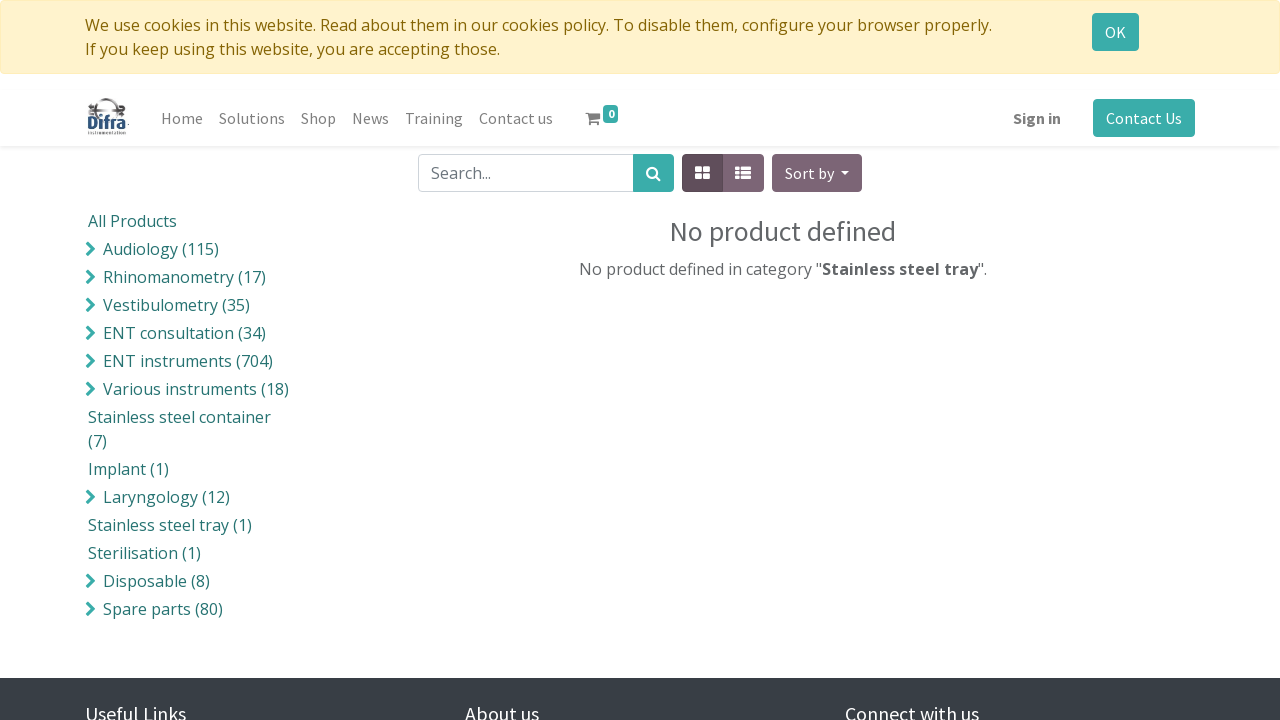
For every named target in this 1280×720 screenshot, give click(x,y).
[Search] (653, 173)
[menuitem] (182, 118)
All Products (132, 221)
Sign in (1037, 118)
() (161, 249)
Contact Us (1144, 118)
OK (1115, 32)
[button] (817, 173)
